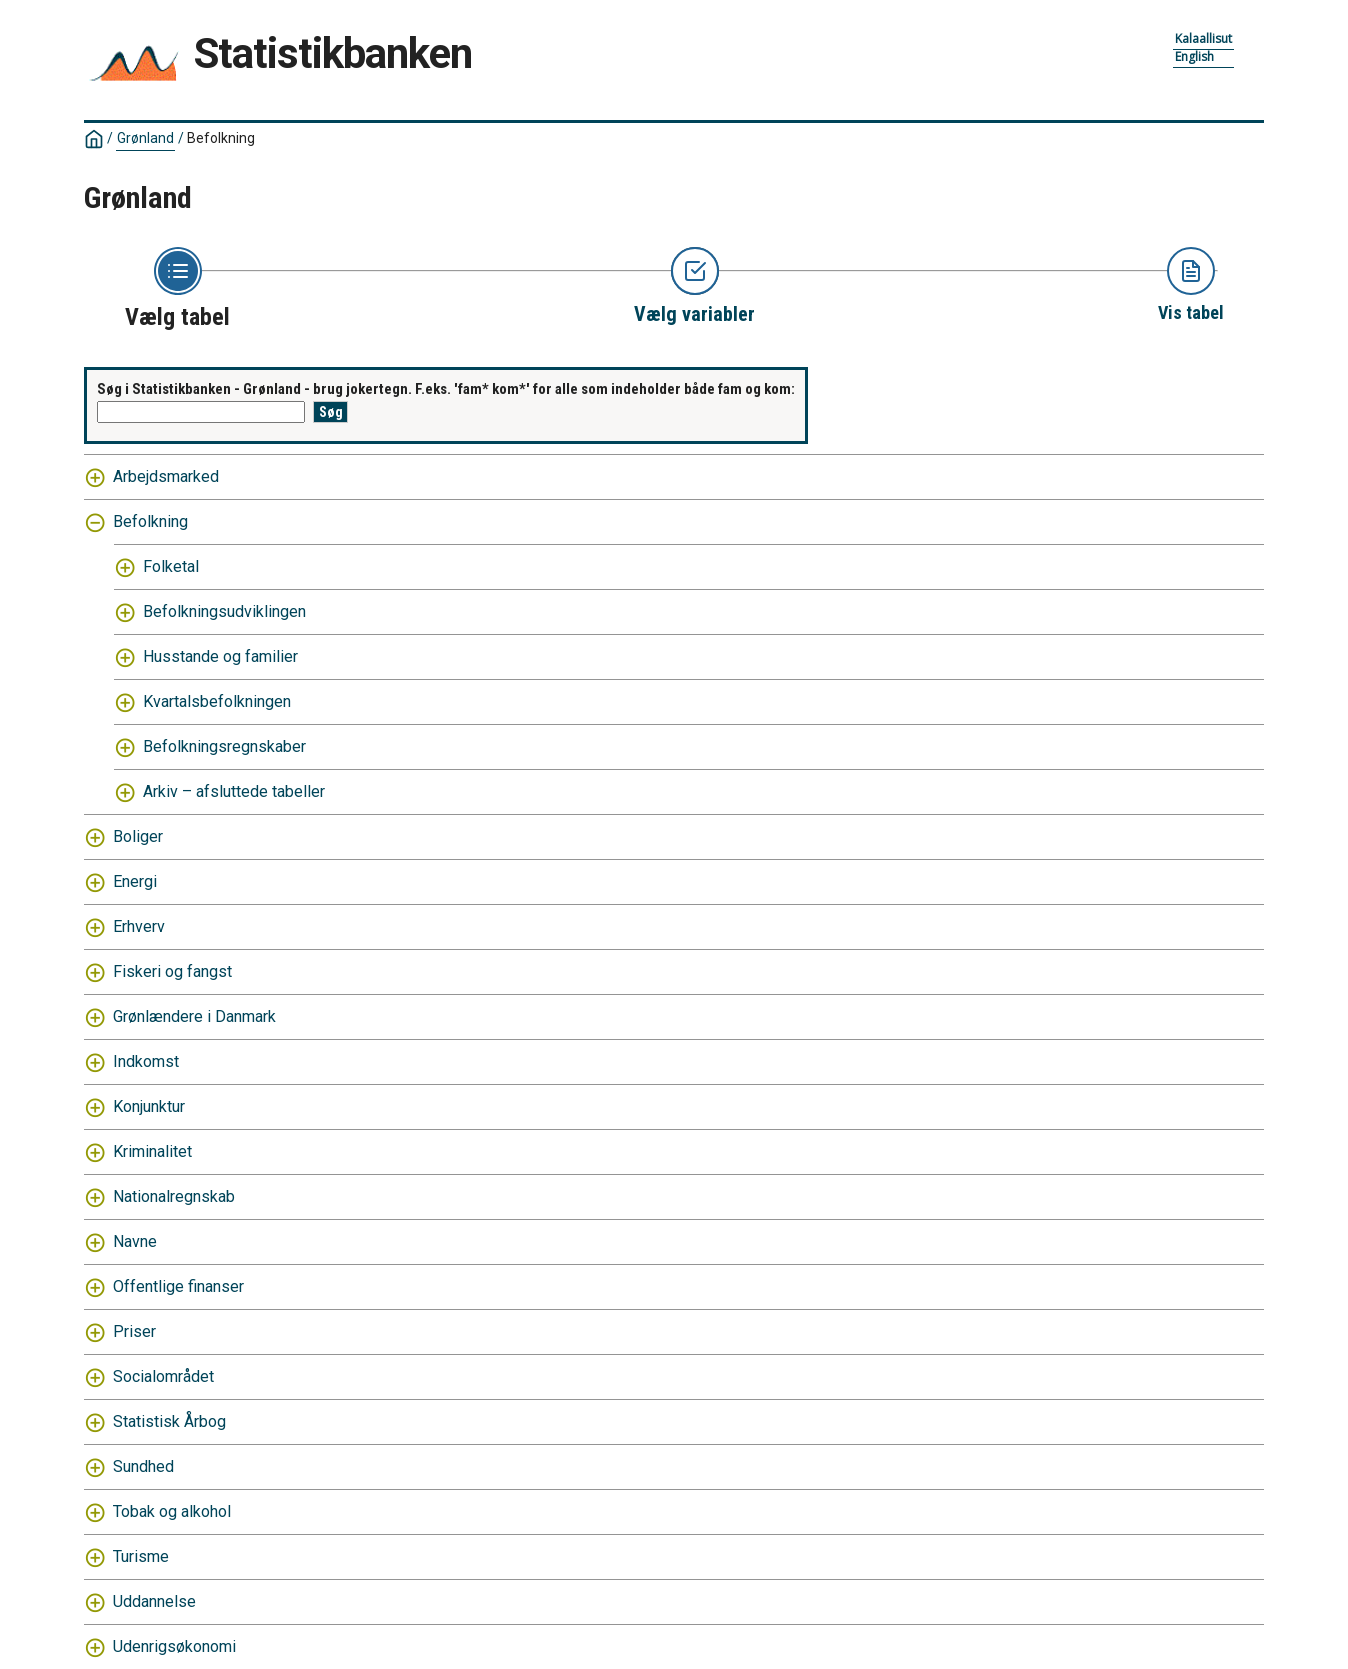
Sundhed (143, 1466)
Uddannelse (154, 1601)
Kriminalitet (152, 1151)
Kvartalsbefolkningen (217, 701)
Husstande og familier (220, 656)
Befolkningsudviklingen (224, 611)
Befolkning (221, 138)
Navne (135, 1241)
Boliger (138, 836)
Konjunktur (149, 1106)
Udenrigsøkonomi (174, 1646)
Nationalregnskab (174, 1196)
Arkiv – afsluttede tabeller (234, 791)
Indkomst (146, 1061)
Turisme (141, 1556)
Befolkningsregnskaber (224, 746)
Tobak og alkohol (172, 1511)
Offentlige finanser (178, 1286)
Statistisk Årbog (169, 1421)
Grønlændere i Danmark (194, 1016)
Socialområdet (163, 1376)
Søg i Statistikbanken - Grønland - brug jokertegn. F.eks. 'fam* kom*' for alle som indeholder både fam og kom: (446, 389)
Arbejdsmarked (166, 476)
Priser (134, 1331)
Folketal (171, 566)
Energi (135, 881)
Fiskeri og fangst (172, 971)
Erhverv (139, 926)
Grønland (145, 138)
